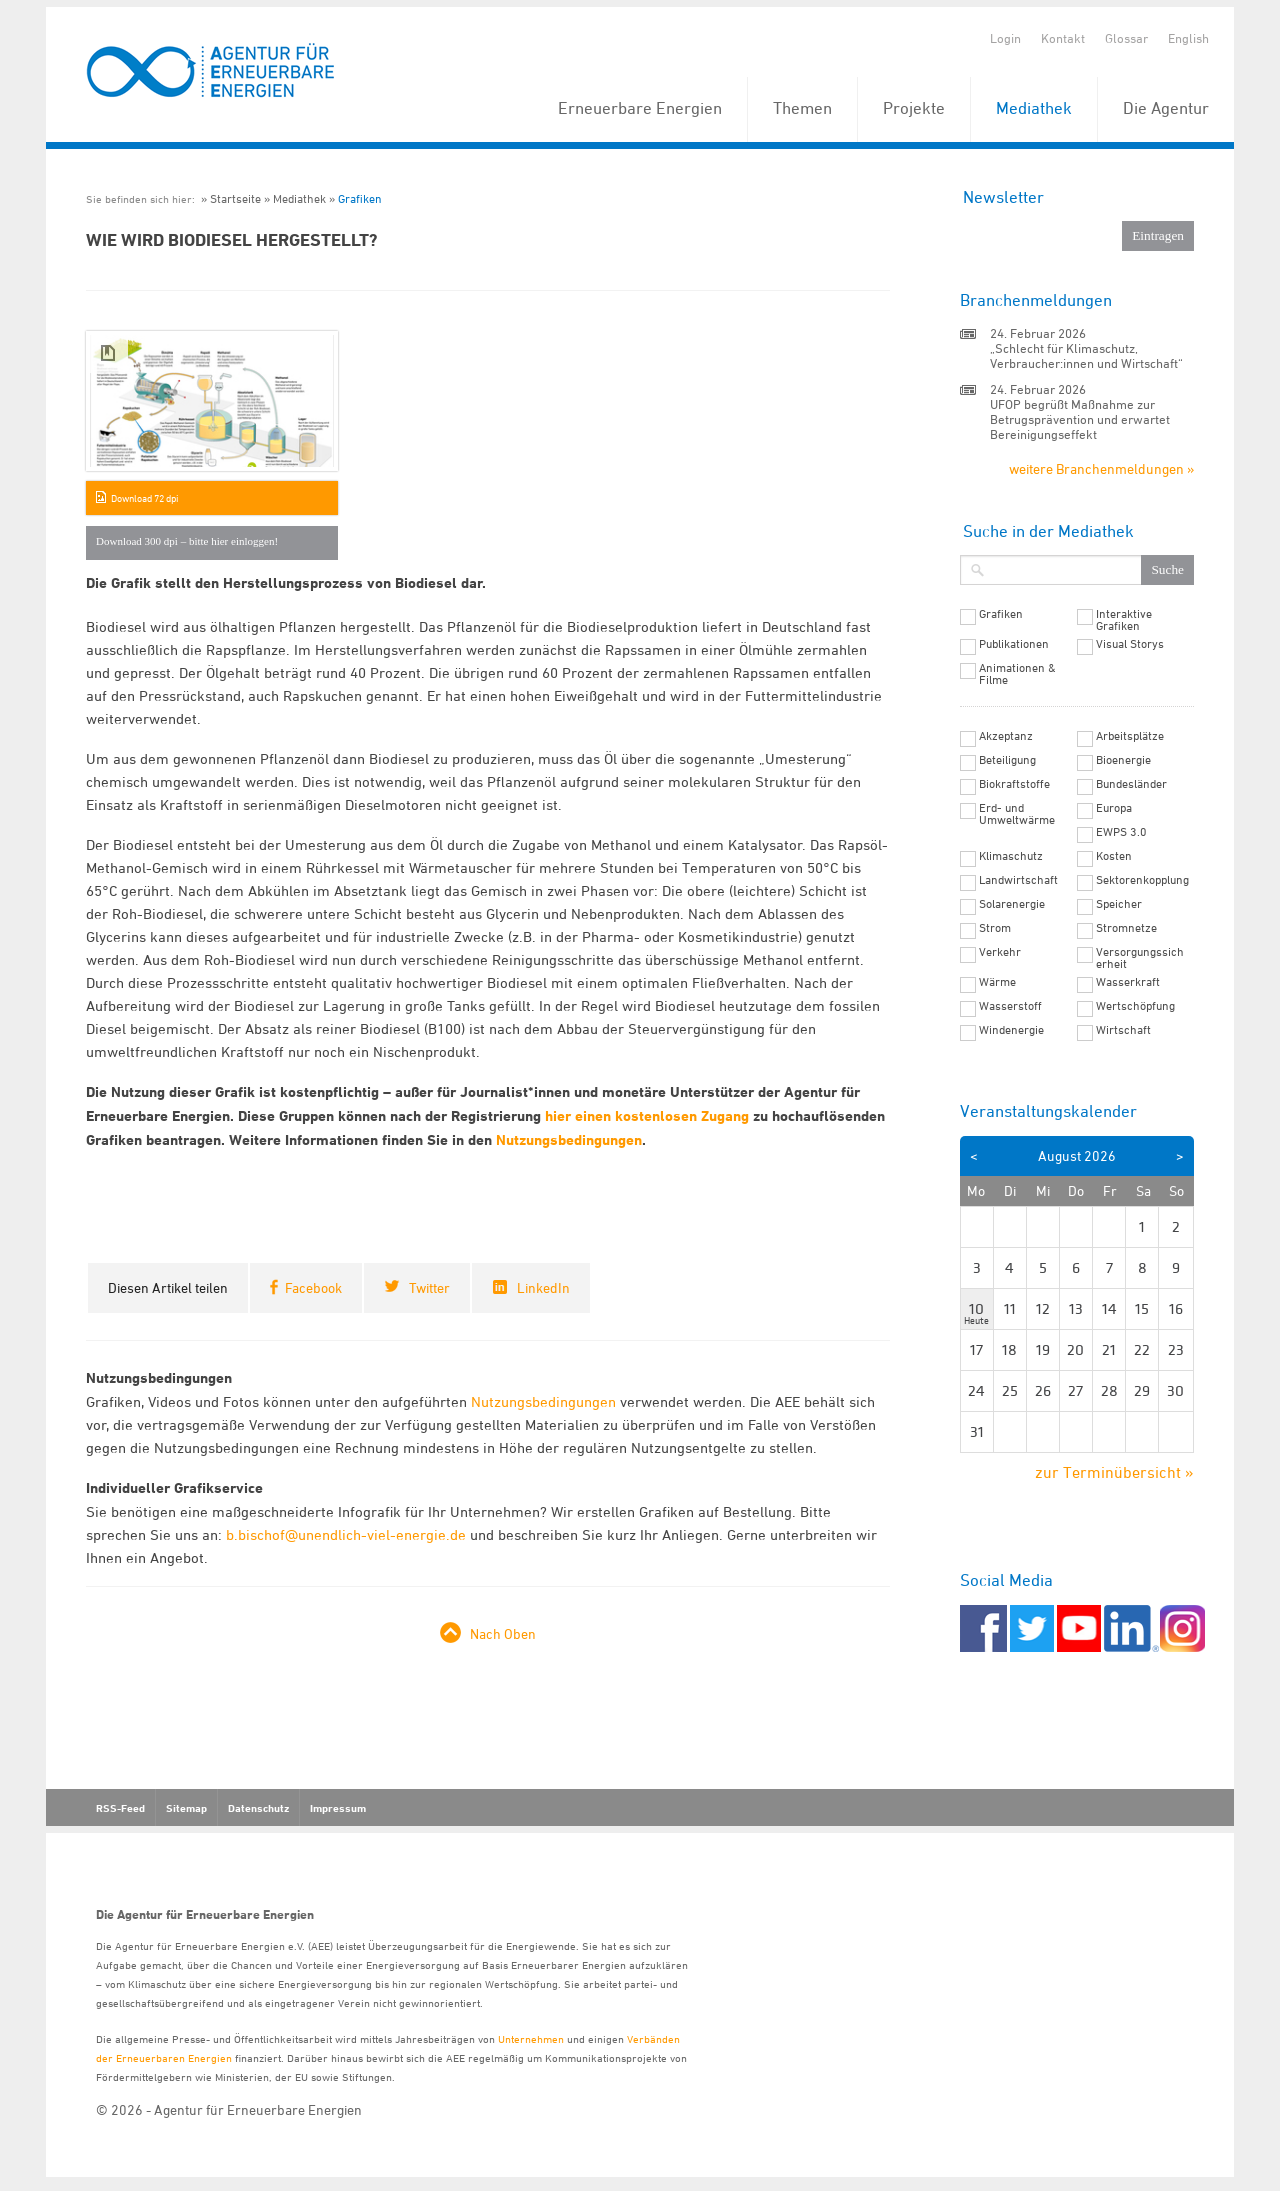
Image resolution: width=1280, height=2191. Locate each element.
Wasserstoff (1010, 1006)
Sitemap (186, 1808)
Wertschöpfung (1135, 1006)
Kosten (1114, 856)
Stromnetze (1126, 928)
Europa (1114, 808)
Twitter (429, 1287)
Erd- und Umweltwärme (1017, 814)
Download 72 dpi (144, 498)
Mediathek (1034, 108)
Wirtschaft (1123, 1030)
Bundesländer (1131, 784)
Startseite (235, 198)
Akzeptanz (1006, 736)
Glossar (1126, 38)
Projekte (914, 108)
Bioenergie (1123, 760)
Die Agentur (1166, 108)
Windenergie (1011, 1030)
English (1188, 38)
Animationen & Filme (1017, 674)
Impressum (338, 1808)
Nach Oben (503, 1633)
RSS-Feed (120, 1808)
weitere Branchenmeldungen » (1101, 468)
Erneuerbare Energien (640, 108)
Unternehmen (531, 2038)
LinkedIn (543, 1287)
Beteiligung (1007, 760)
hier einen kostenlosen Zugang (649, 1116)
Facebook (313, 1287)
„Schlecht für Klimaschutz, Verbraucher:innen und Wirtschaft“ (1086, 355)
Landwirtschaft (1018, 880)
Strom (995, 928)
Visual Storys (1130, 644)
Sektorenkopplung (1142, 880)
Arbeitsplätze (1130, 736)
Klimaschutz (1011, 856)
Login (1005, 38)
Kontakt (1063, 38)
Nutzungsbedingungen (569, 1140)
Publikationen (1014, 644)
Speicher (1119, 904)
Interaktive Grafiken (1124, 620)
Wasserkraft (1128, 982)
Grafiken (360, 198)
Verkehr (1000, 952)
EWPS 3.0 (1121, 832)
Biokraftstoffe (1014, 784)
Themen (802, 108)
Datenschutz (258, 1808)
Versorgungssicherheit (1140, 958)
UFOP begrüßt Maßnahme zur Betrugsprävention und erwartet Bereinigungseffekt (1080, 419)
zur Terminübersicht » (1114, 1472)
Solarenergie (1012, 904)
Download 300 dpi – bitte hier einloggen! (187, 541)
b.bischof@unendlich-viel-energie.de (346, 1534)
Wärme (997, 982)
